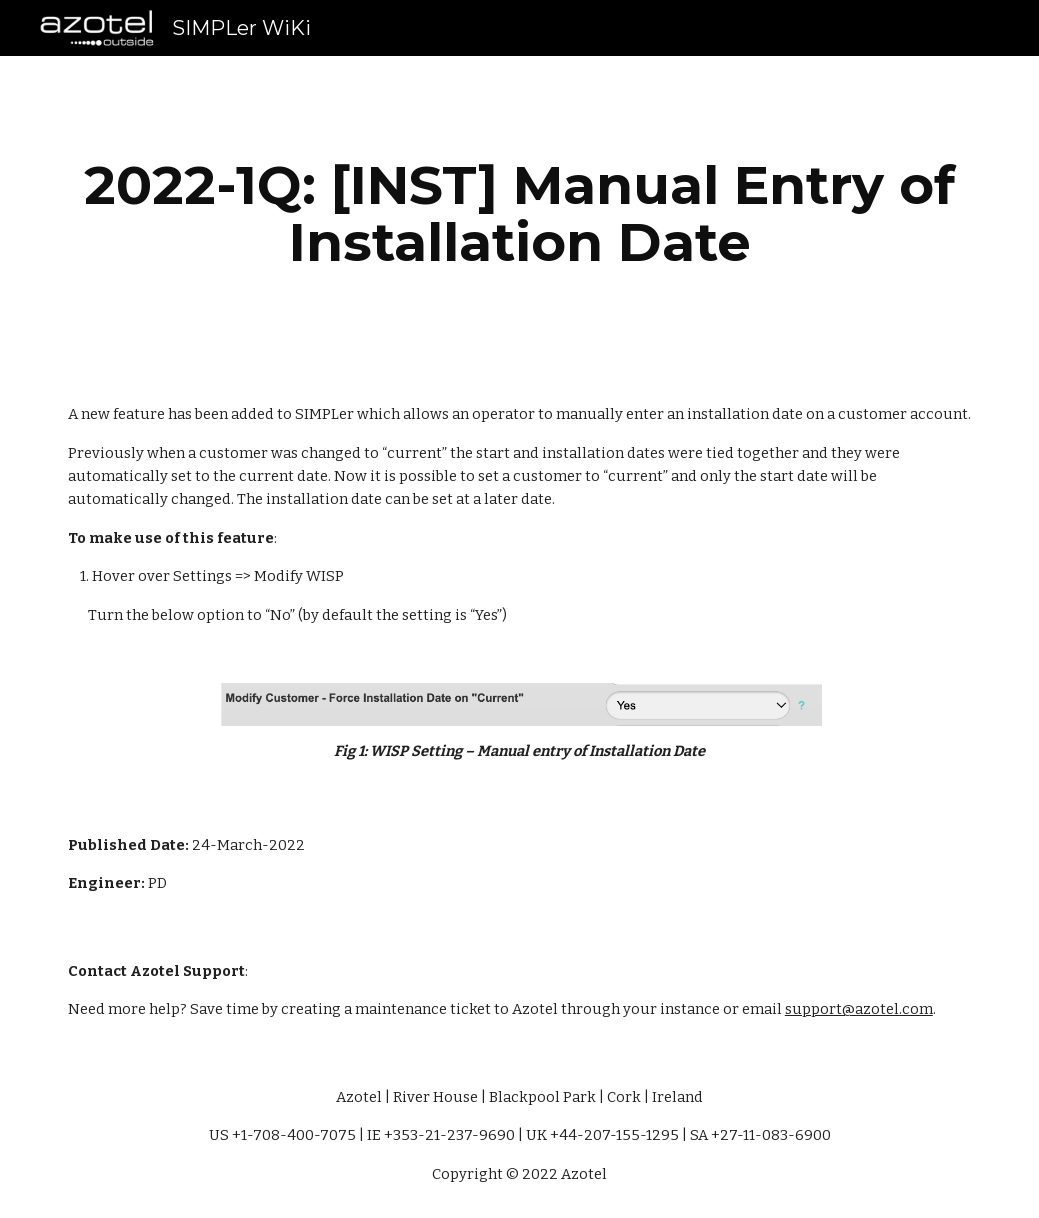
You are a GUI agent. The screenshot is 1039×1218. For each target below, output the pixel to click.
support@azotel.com (859, 1009)
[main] (519, 213)
